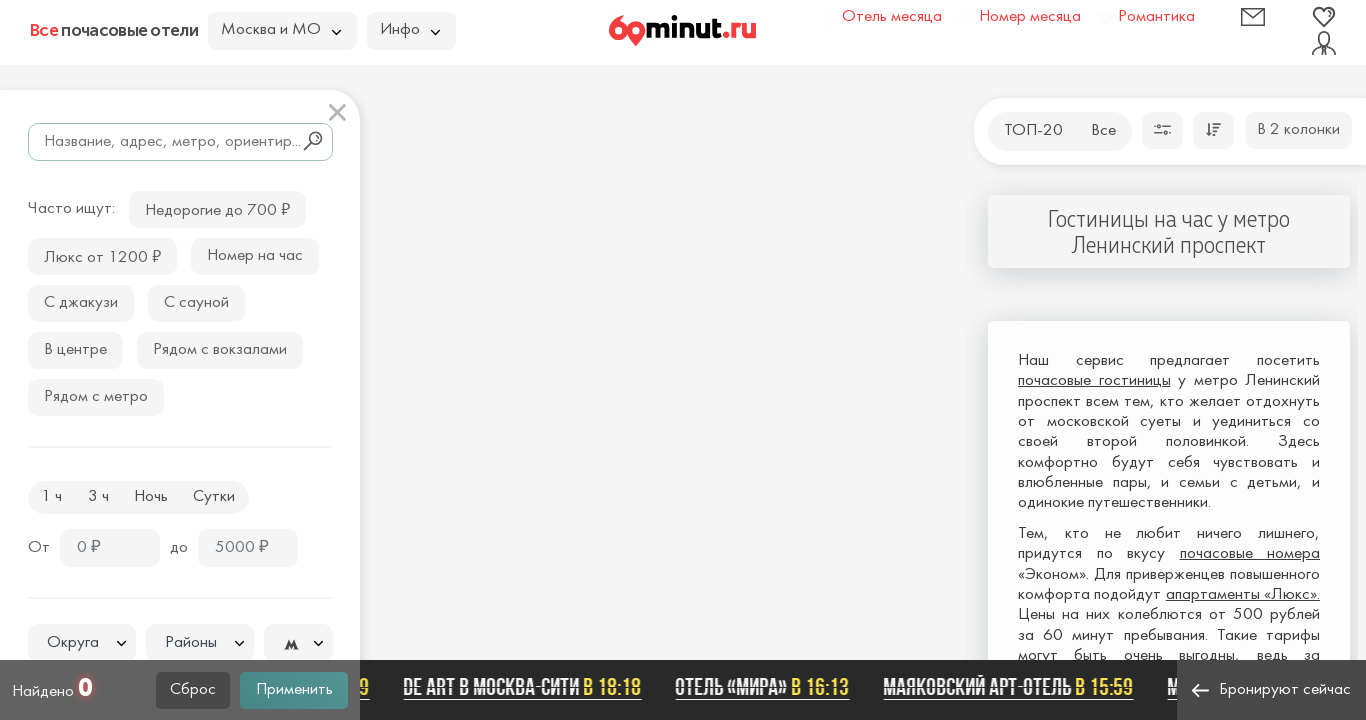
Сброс (193, 690)
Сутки (214, 497)
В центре (75, 350)
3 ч (98, 497)
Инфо (410, 30)
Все (1103, 131)
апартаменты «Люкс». (1243, 595)
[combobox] (82, 643)
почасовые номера (1250, 554)
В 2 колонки (1298, 130)
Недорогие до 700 (217, 208)
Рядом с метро (96, 397)
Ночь (151, 497)
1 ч (51, 497)
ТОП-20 (1033, 131)
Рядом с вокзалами (220, 350)
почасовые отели (114, 30)
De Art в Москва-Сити (526, 687)
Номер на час (255, 256)
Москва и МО (281, 30)
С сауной (196, 303)
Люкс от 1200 (102, 255)
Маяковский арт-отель (1012, 687)
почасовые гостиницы (1094, 381)
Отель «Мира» (766, 687)
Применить (294, 690)
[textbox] (82, 643)
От (39, 548)
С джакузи (81, 303)
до (179, 548)
